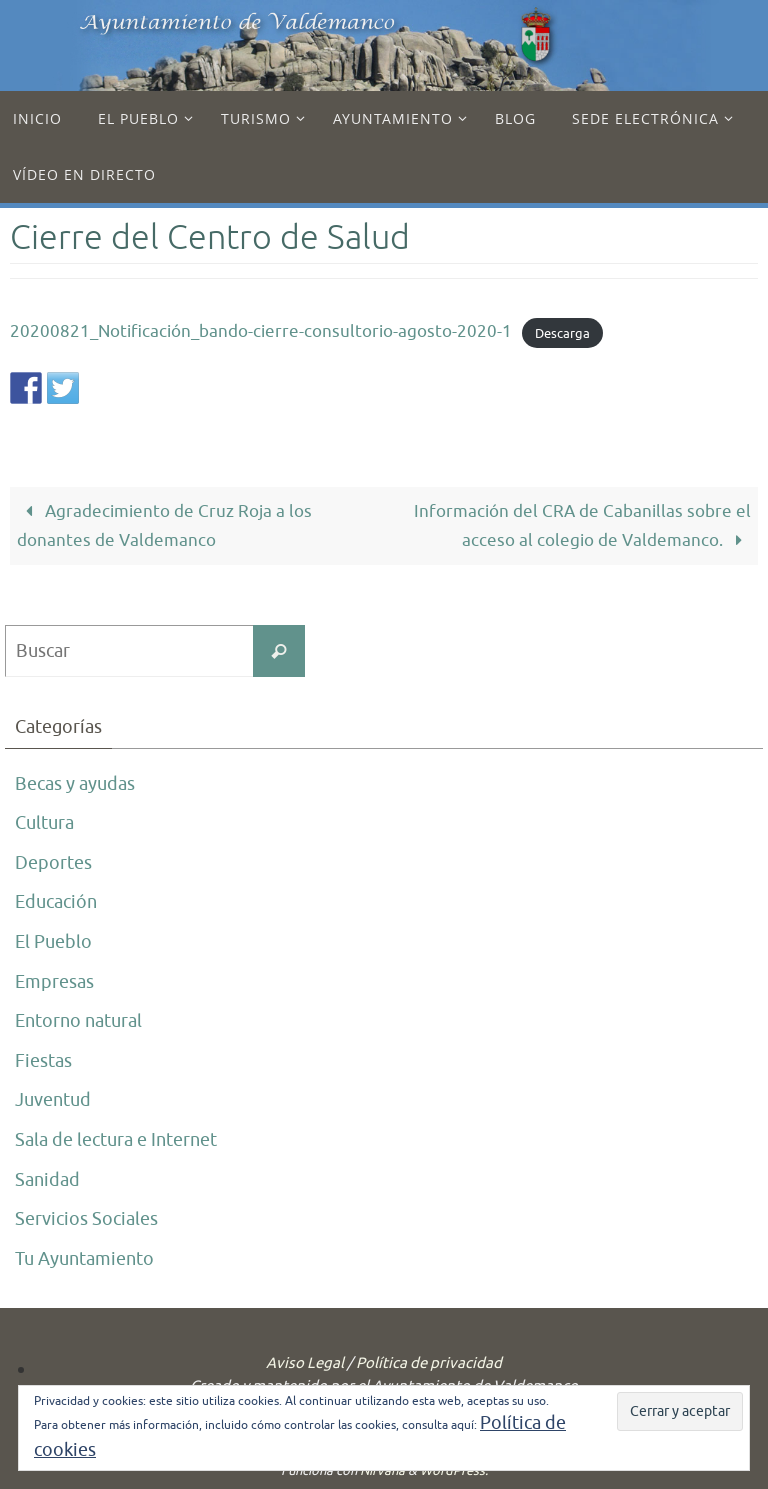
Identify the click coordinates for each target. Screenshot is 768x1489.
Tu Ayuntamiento (84, 1259)
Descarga (562, 332)
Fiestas (43, 1061)
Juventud (53, 1100)
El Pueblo (53, 942)
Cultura (44, 823)
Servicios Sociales (86, 1219)
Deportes (53, 863)
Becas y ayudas (75, 784)
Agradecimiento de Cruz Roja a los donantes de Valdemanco (164, 526)
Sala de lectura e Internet (116, 1140)
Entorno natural (78, 1021)
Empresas (54, 982)
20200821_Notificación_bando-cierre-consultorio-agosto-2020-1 (261, 331)
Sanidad (47, 1180)
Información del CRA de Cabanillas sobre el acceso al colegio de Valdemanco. (582, 526)
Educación (56, 902)
